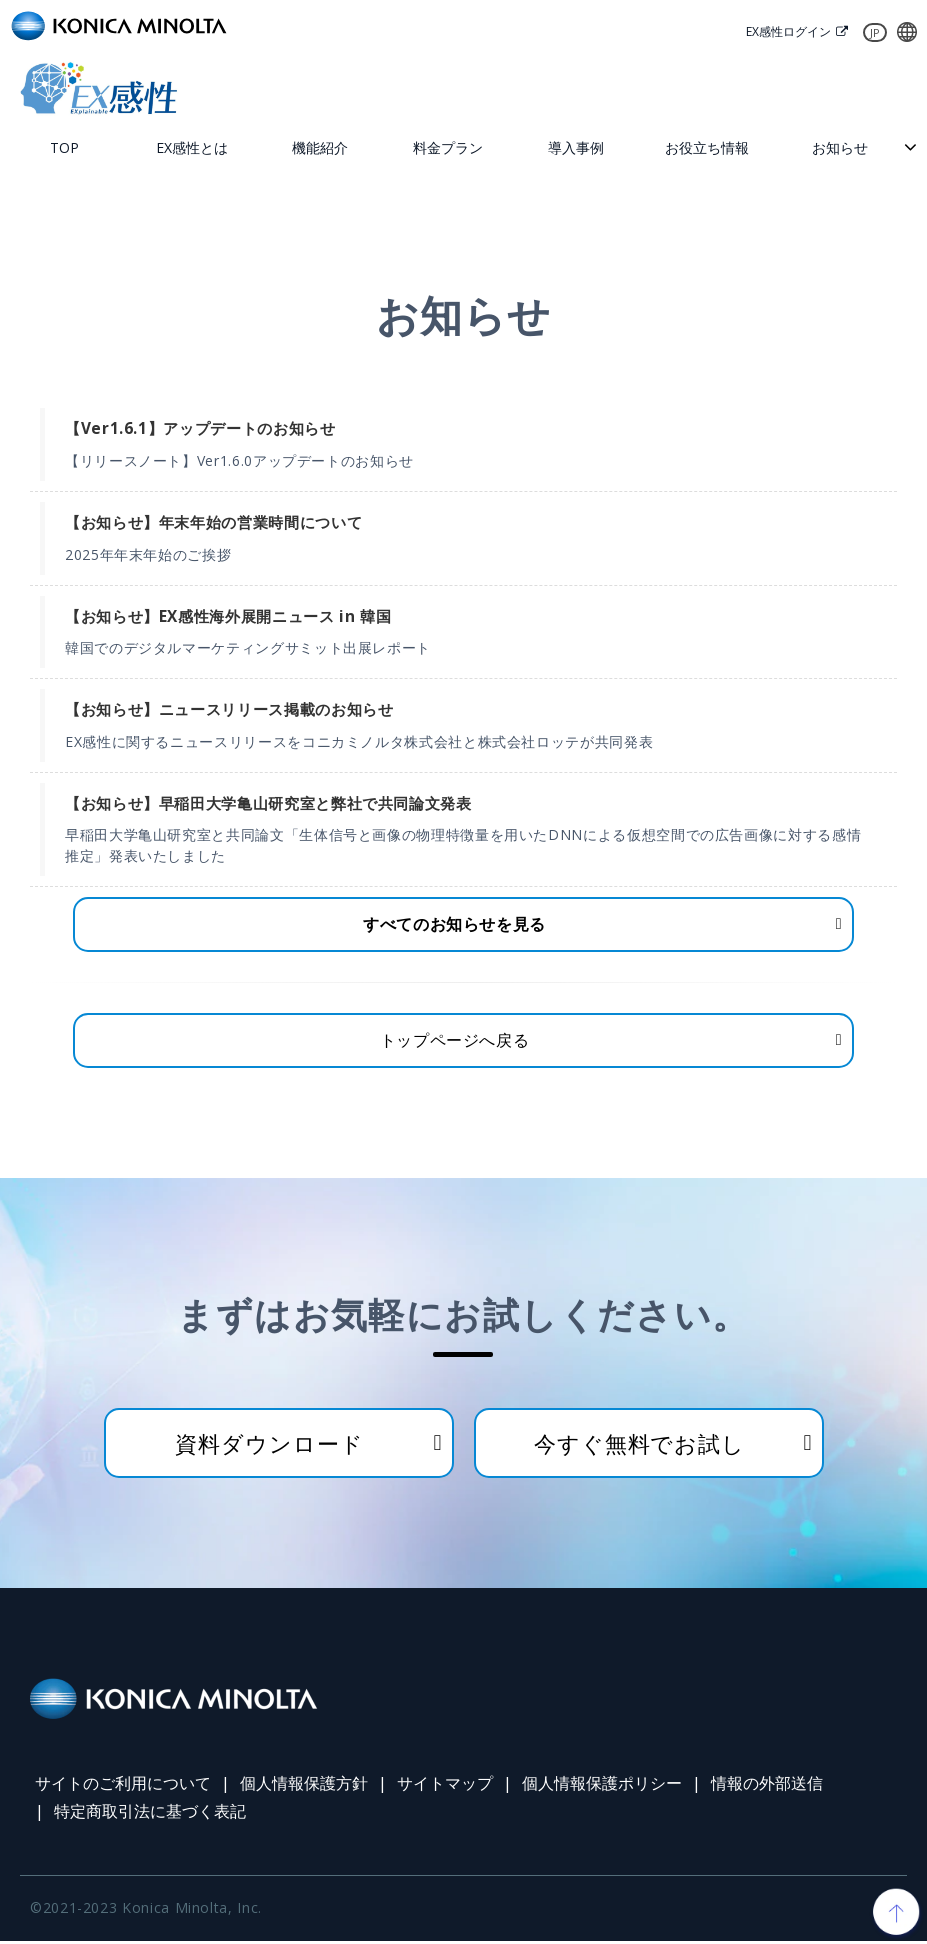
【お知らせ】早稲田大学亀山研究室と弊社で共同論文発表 (268, 804)
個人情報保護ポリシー (602, 1787)
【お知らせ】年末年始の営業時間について (213, 523)
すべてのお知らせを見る (454, 926)
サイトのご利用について (123, 1787)
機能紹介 (320, 148)
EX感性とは (192, 148)
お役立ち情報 (707, 148)
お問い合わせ (609, 88)
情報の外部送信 (767, 1787)
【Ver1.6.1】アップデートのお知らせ (200, 430)
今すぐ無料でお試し (639, 1446)
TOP (64, 148)
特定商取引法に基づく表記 (150, 1815)
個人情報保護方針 (304, 1787)
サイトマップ (445, 1787)
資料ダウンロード (825, 88)
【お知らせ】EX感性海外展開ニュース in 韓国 (228, 617)
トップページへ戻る (455, 1043)
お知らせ (840, 148)
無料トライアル (395, 88)
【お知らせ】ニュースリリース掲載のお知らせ (229, 710)
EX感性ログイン (783, 32)
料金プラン (448, 148)
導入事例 (576, 148)
